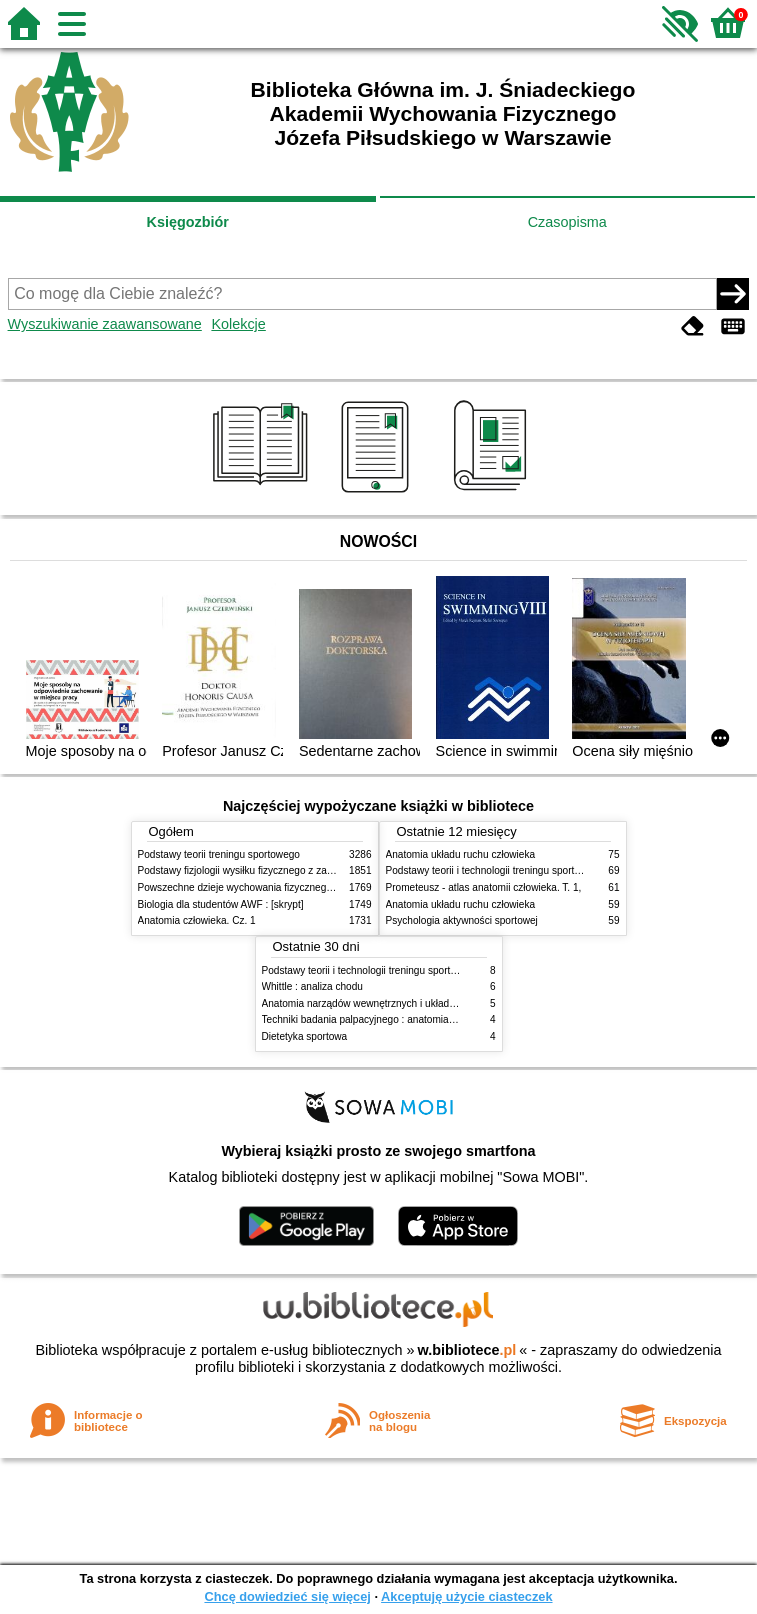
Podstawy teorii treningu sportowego (219, 854)
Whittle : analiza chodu (312, 986)
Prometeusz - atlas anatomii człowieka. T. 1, (484, 887)
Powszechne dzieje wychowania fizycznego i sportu (253, 887)
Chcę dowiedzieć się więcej (287, 1596)
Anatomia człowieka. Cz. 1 (197, 920)
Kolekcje (238, 324)
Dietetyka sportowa (305, 1036)
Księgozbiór (188, 222)
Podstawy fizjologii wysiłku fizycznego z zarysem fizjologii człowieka (289, 870)
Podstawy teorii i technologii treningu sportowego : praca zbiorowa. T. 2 (544, 870)
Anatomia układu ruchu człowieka (461, 854)
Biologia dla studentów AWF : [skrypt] (221, 904)
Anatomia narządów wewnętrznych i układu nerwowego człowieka (409, 1003)
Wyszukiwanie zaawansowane (105, 324)
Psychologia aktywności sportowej (462, 920)
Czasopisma (567, 222)
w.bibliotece (467, 1350)
